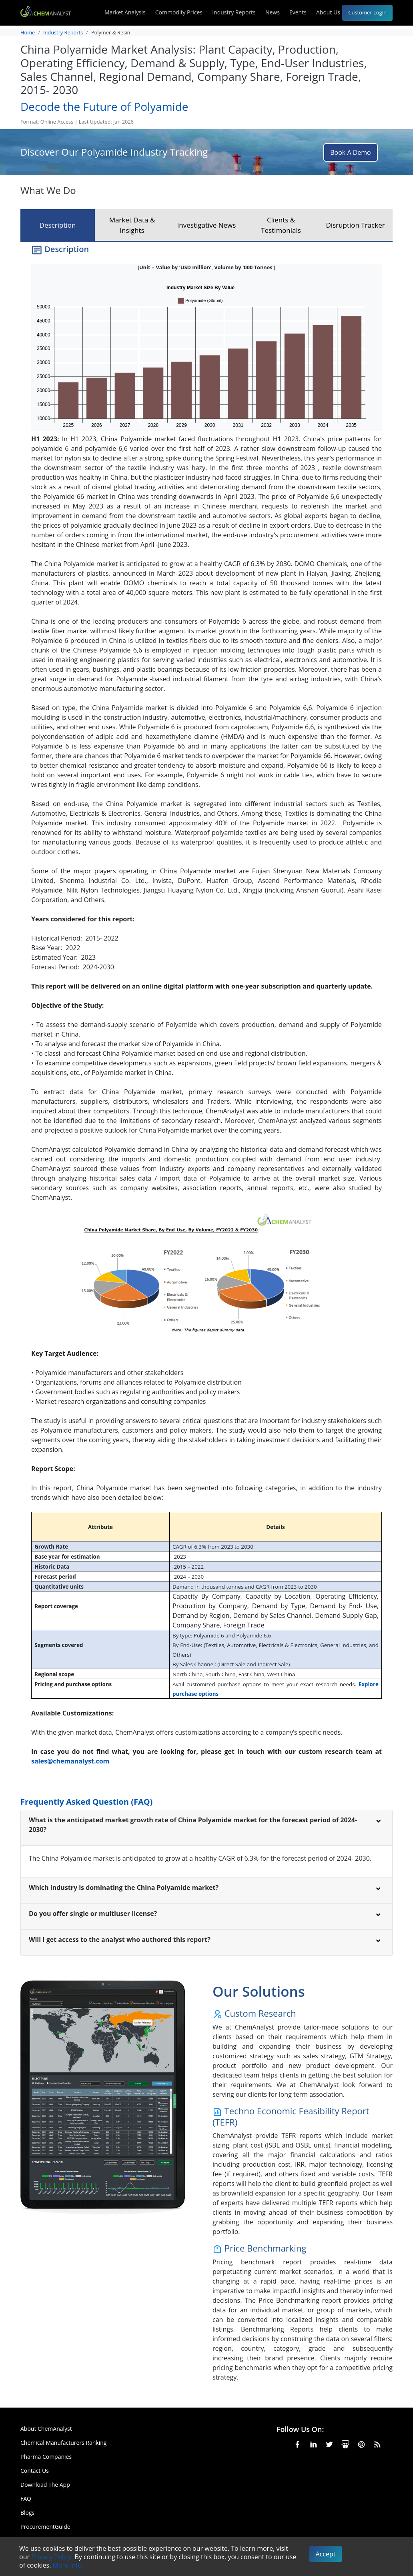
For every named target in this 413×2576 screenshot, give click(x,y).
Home (27, 32)
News (272, 12)
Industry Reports (234, 12)
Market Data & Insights (132, 225)
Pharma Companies (46, 2456)
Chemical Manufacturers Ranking (63, 2442)
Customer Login (367, 12)
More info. (68, 2565)
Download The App (45, 2484)
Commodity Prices (178, 12)
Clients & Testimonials (281, 225)
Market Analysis (125, 12)
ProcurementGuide (45, 2526)
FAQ (25, 2498)
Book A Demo (350, 152)
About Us (333, 13)
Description (58, 225)
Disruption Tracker (355, 225)
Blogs (27, 2512)
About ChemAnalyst (46, 2428)
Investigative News (206, 225)
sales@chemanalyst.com (70, 1761)
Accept (326, 2554)
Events (298, 12)
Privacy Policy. (52, 2556)
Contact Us (34, 2470)
